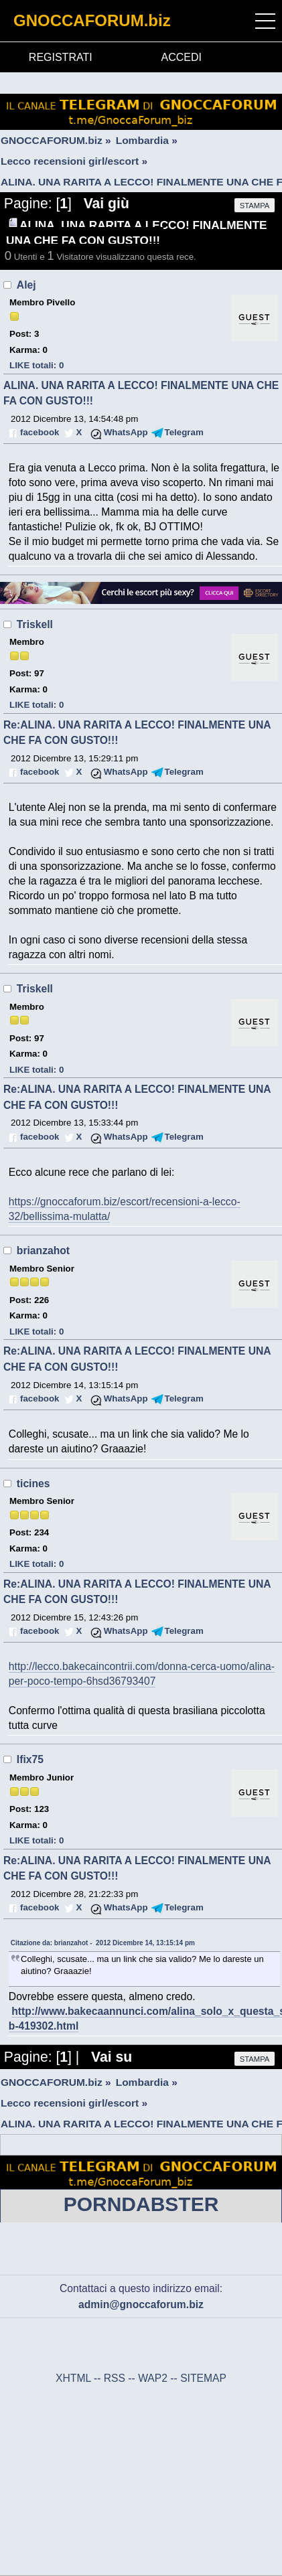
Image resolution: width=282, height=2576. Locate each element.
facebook (39, 432)
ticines (33, 1483)
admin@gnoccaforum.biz (141, 2304)
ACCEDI (181, 57)
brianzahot (43, 1250)
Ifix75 (30, 1759)
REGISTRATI (60, 57)
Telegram (184, 432)
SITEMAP (203, 2378)
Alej (26, 285)
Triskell (35, 624)
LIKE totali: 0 (36, 365)
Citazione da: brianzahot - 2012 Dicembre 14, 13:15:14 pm (103, 1943)
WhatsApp (126, 432)
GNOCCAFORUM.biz (92, 20)
